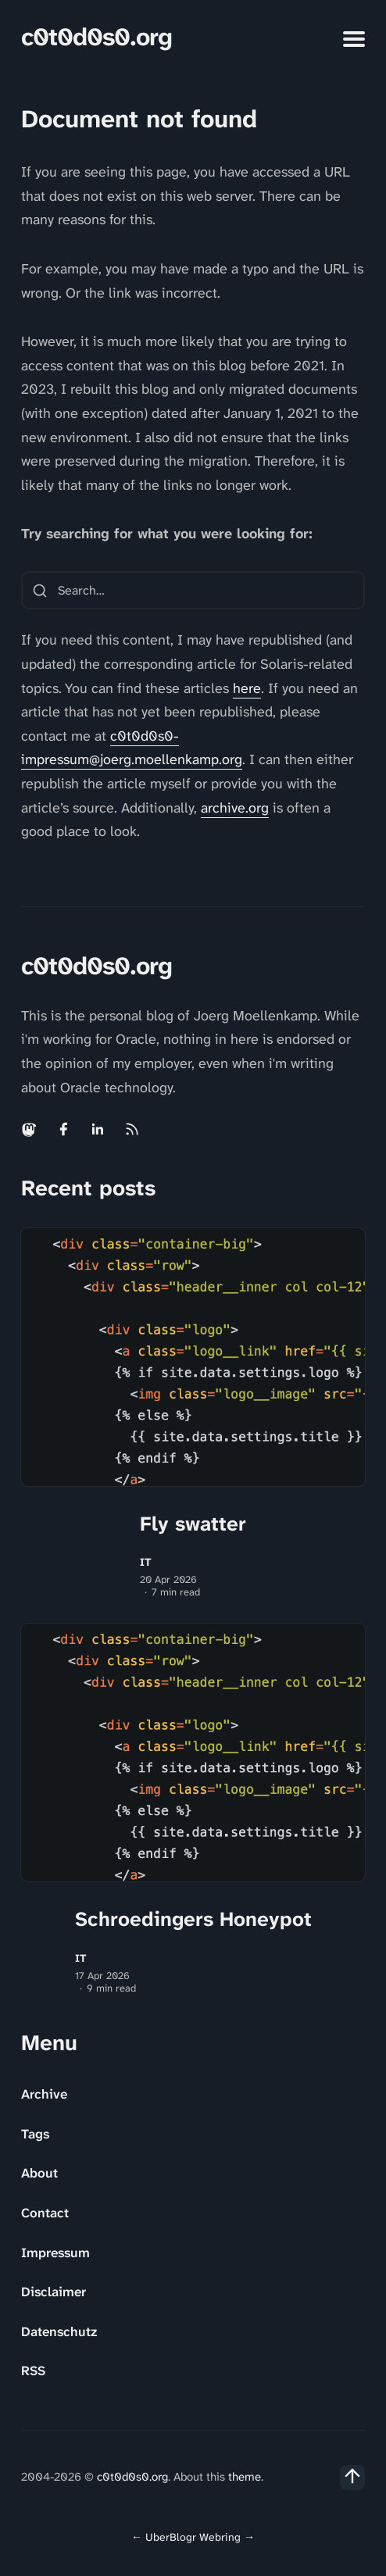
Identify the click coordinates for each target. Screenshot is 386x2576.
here (247, 688)
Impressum (55, 2252)
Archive (44, 2094)
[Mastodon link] (30, 1129)
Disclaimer (53, 2291)
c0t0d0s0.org (96, 37)
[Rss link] (132, 1129)
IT (146, 1562)
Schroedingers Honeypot (193, 1919)
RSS (33, 2370)
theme (244, 2477)
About (39, 2172)
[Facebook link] (63, 1129)
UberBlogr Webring (193, 2537)
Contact (45, 2212)
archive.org (235, 808)
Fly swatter (193, 1523)
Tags (35, 2133)
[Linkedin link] (98, 1129)
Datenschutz (59, 2331)
